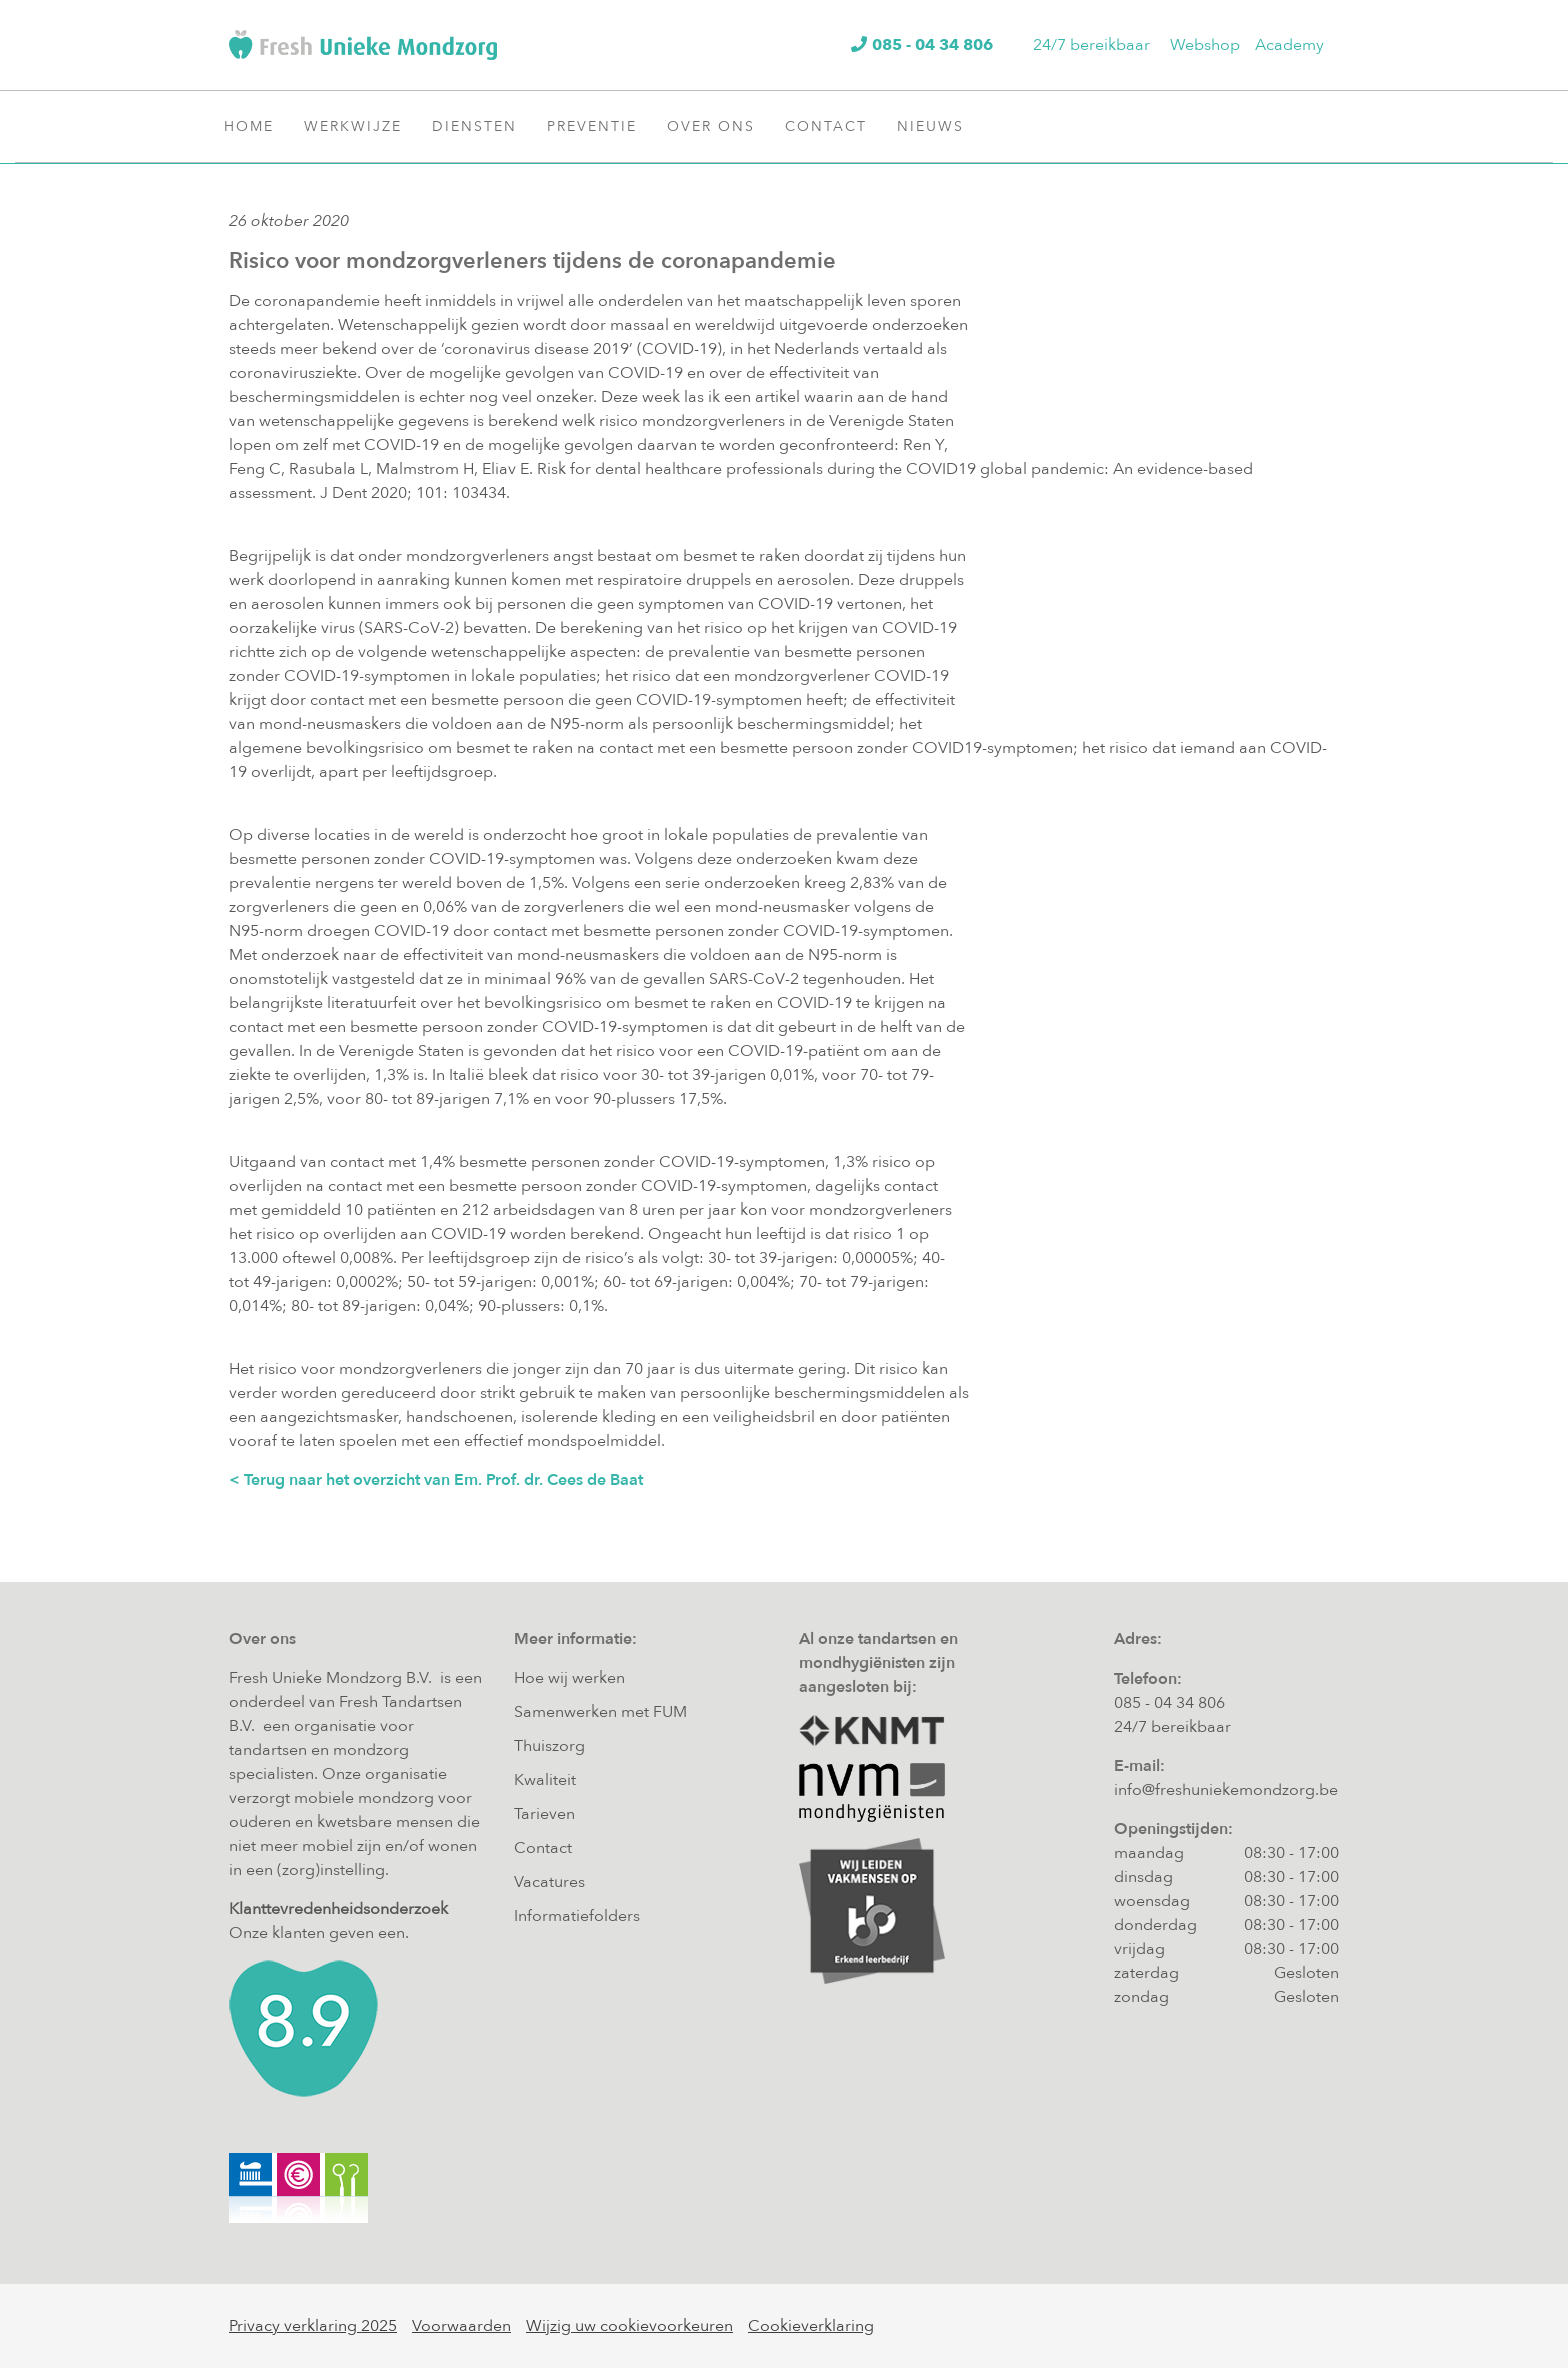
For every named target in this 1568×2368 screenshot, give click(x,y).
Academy (1289, 45)
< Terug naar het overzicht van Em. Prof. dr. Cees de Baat (436, 1480)
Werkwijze (360, 126)
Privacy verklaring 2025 (313, 2326)
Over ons (718, 126)
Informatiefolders (577, 1916)
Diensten (482, 126)
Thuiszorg (549, 1746)
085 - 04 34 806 (1169, 1703)
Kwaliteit (545, 1780)
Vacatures (549, 1882)
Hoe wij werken (569, 1678)
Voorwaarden (461, 2326)
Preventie (599, 126)
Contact (833, 126)
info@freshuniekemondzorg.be (1226, 1790)
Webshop (1205, 45)
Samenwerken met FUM (600, 1712)
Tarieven (544, 1814)
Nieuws (938, 126)
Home (249, 126)
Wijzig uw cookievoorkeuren (629, 2326)
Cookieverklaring (811, 2326)
